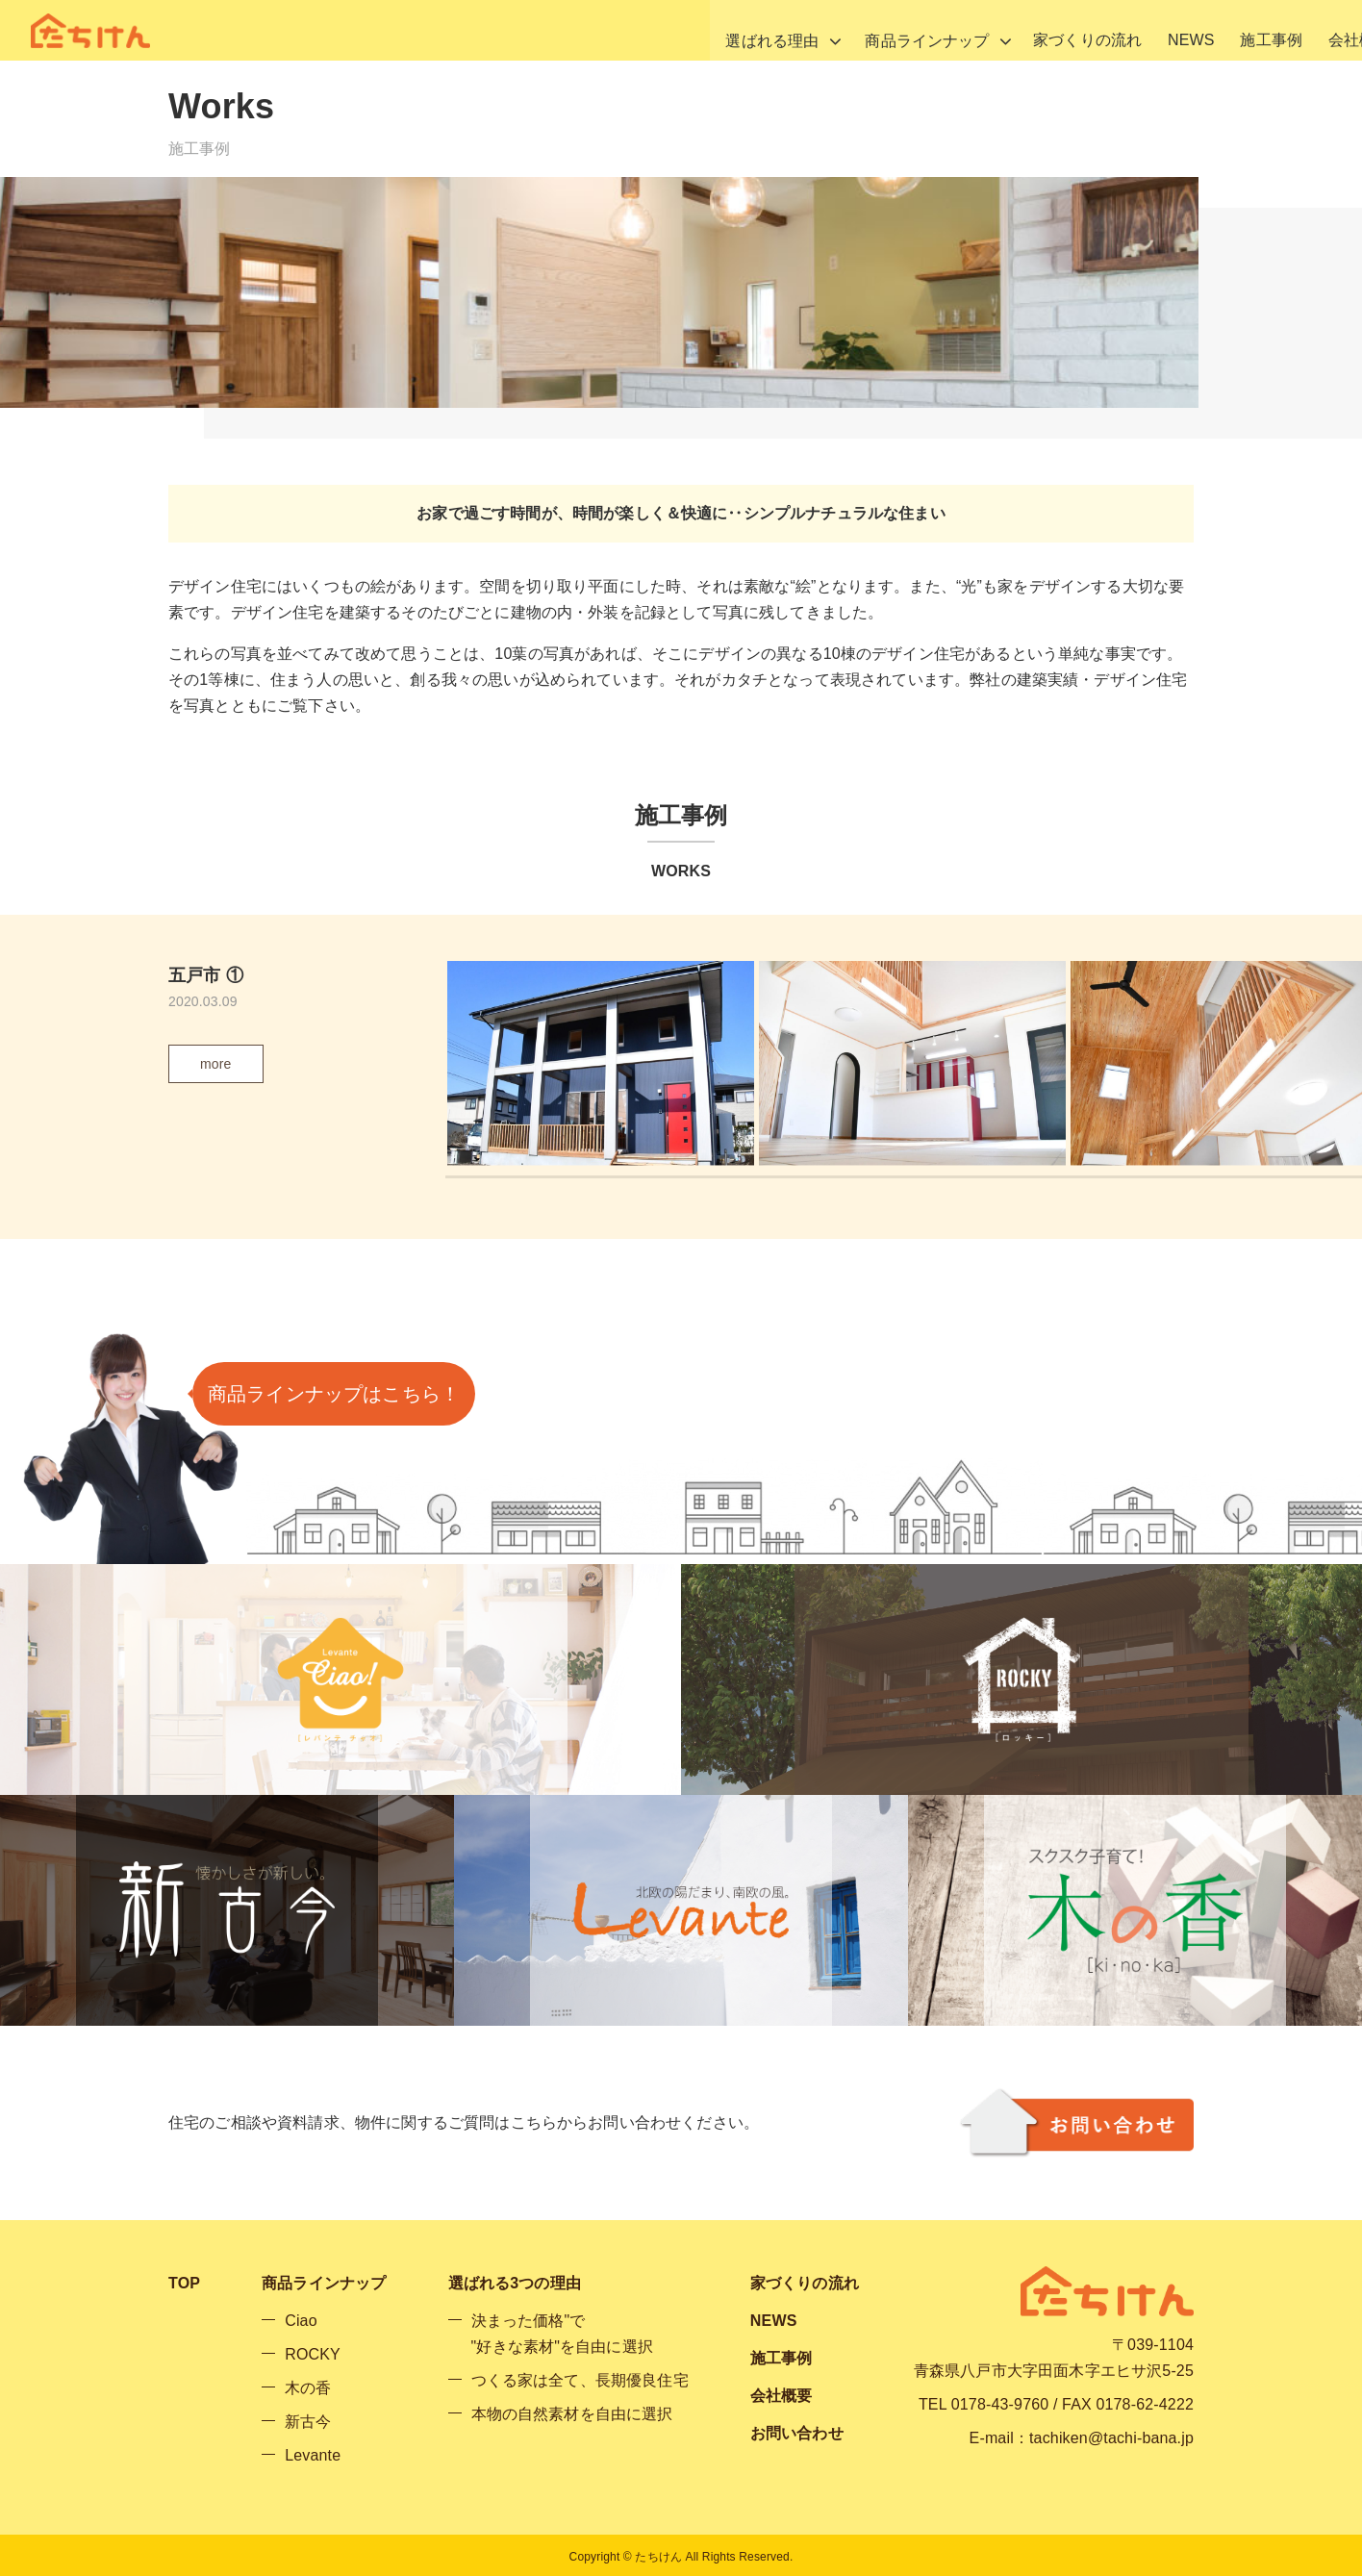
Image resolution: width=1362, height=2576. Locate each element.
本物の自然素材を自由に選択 (572, 2414)
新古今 (308, 2421)
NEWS (1013, 30)
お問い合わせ (1300, 30)
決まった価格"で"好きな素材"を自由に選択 (562, 2333)
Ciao (301, 2320)
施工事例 (1099, 30)
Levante (312, 2455)
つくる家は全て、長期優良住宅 (580, 2380)
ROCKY (312, 2354)
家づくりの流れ (904, 30)
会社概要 (1191, 30)
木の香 (308, 2388)
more (216, 1064)
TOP (184, 2283)
